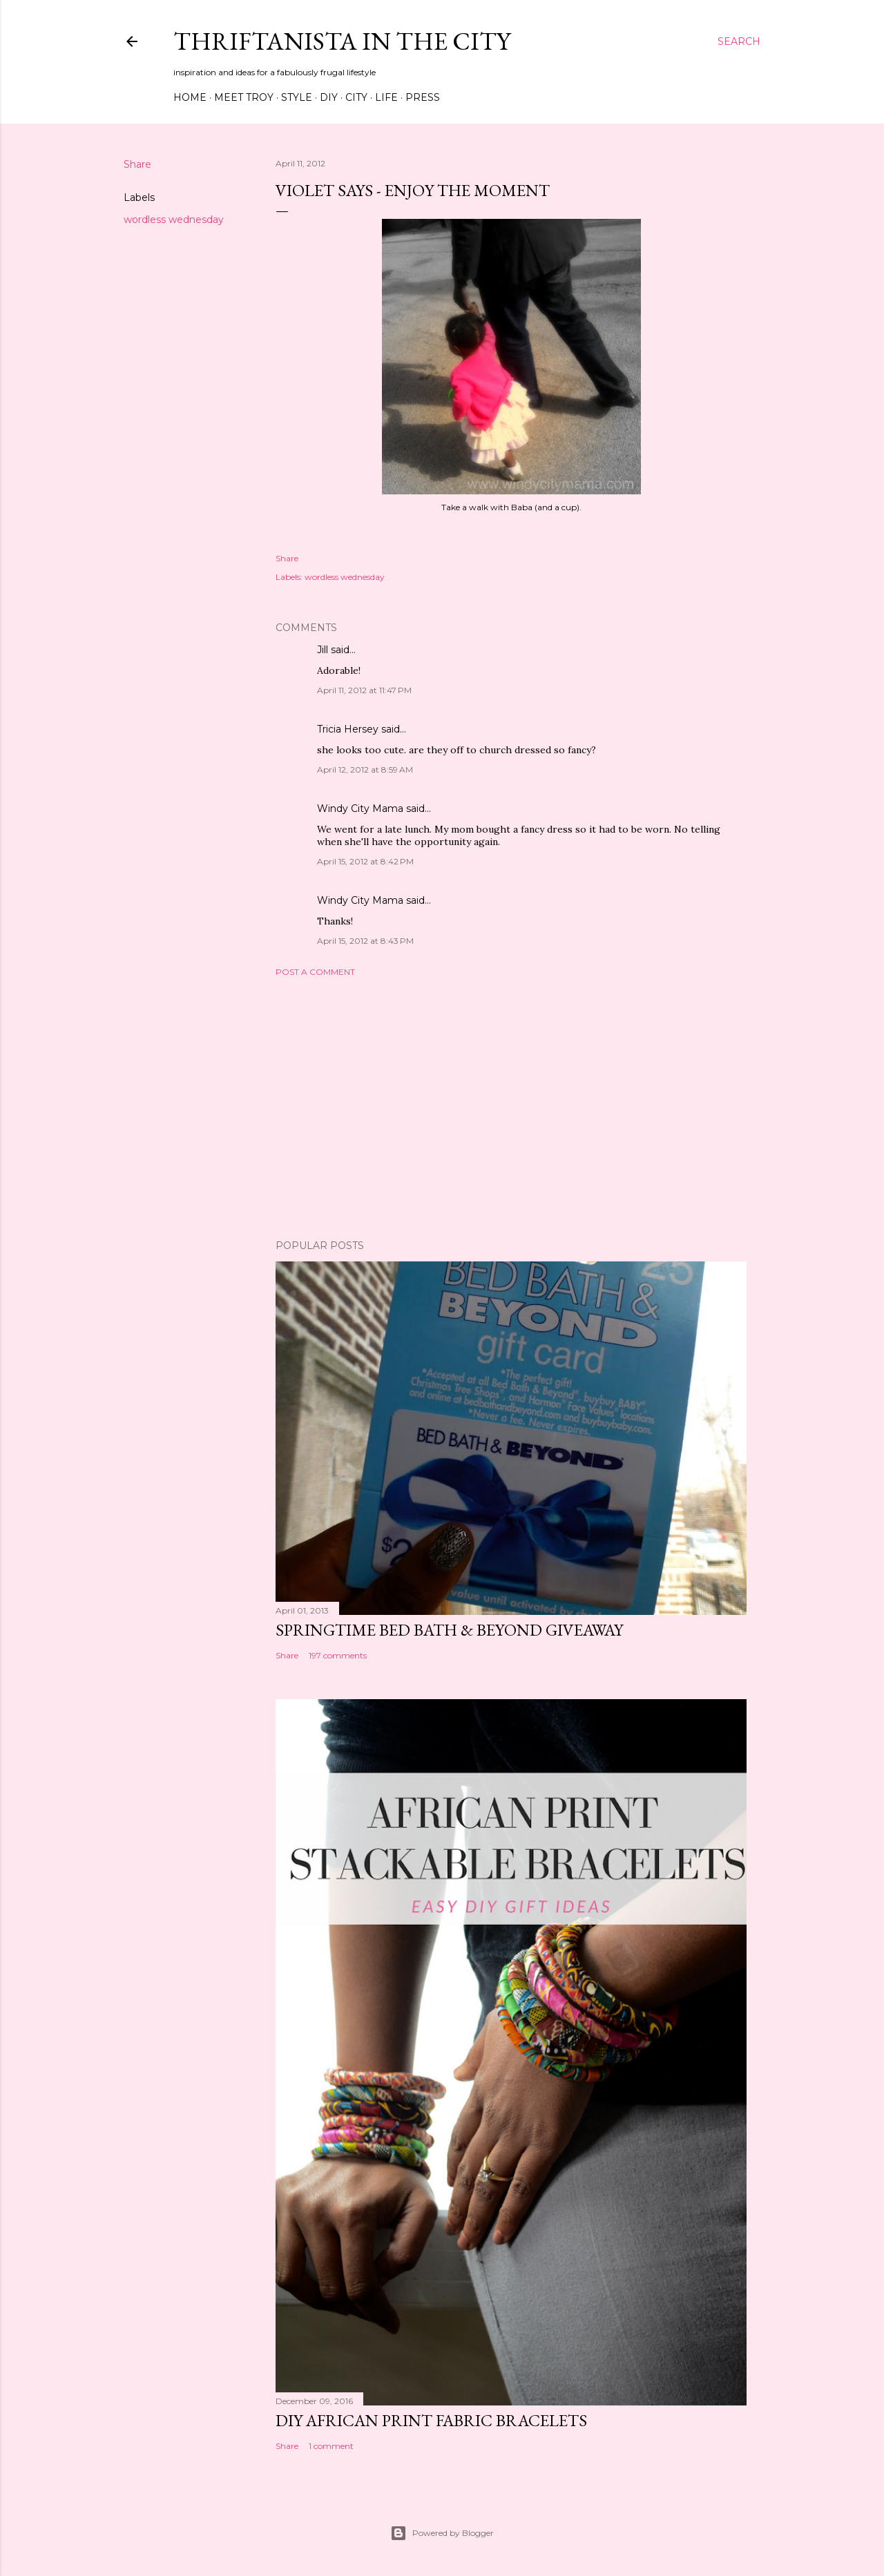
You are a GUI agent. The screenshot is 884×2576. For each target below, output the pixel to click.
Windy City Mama (360, 808)
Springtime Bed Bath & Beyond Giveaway (449, 1629)
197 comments (338, 1655)
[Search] (739, 41)
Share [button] (137, 164)
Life (386, 97)
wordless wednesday (174, 219)
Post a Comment (315, 972)
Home (189, 97)
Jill (322, 649)
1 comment (331, 2446)
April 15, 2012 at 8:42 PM (365, 861)
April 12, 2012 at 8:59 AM (365, 769)
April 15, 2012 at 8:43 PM (365, 941)
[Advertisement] (511, 1108)
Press (422, 97)
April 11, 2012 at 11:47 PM (364, 690)
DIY (329, 97)
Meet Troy (243, 97)
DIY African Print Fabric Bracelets (431, 2420)
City (356, 97)
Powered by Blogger (442, 2533)
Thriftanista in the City (341, 41)
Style (296, 97)
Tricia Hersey (347, 729)
